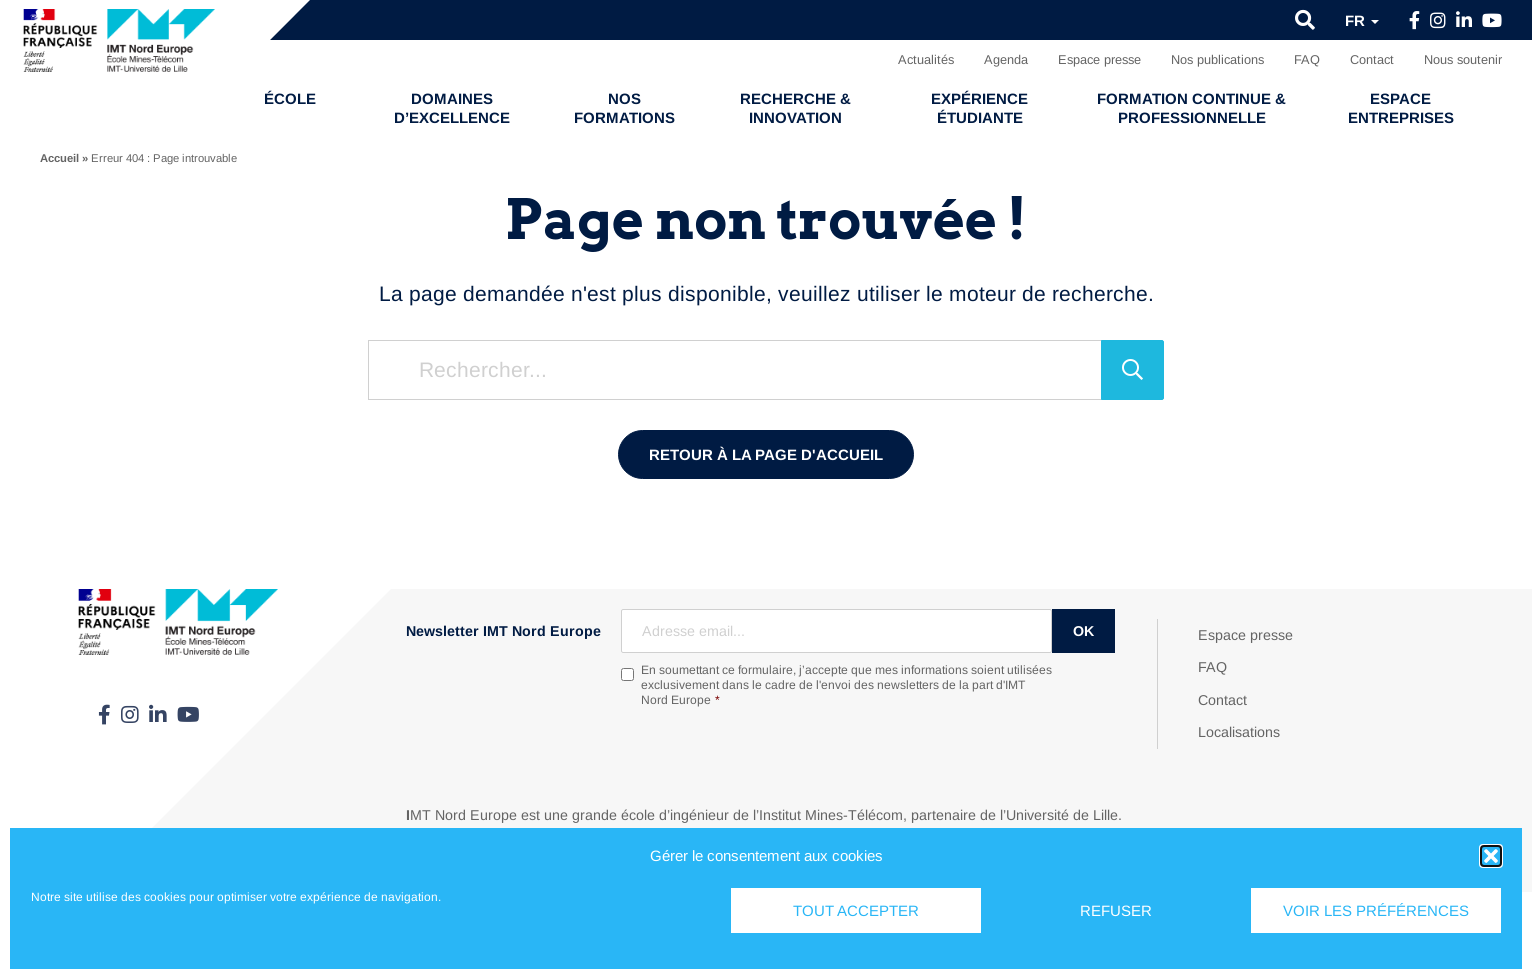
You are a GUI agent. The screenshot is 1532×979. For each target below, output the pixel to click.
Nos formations (624, 108)
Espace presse (1099, 59)
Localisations (1239, 732)
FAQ (1307, 59)
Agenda (1006, 59)
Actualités (926, 59)
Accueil (59, 158)
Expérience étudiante (979, 108)
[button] (1491, 856)
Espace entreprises (1401, 108)
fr (1362, 20)
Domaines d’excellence (452, 108)
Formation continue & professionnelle (1191, 108)
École (290, 98)
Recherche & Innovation (795, 108)
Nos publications (1217, 59)
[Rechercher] (1132, 370)
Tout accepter (856, 910)
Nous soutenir (1463, 59)
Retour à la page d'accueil (766, 454)
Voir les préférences (1376, 910)
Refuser (1116, 910)
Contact (1372, 59)
